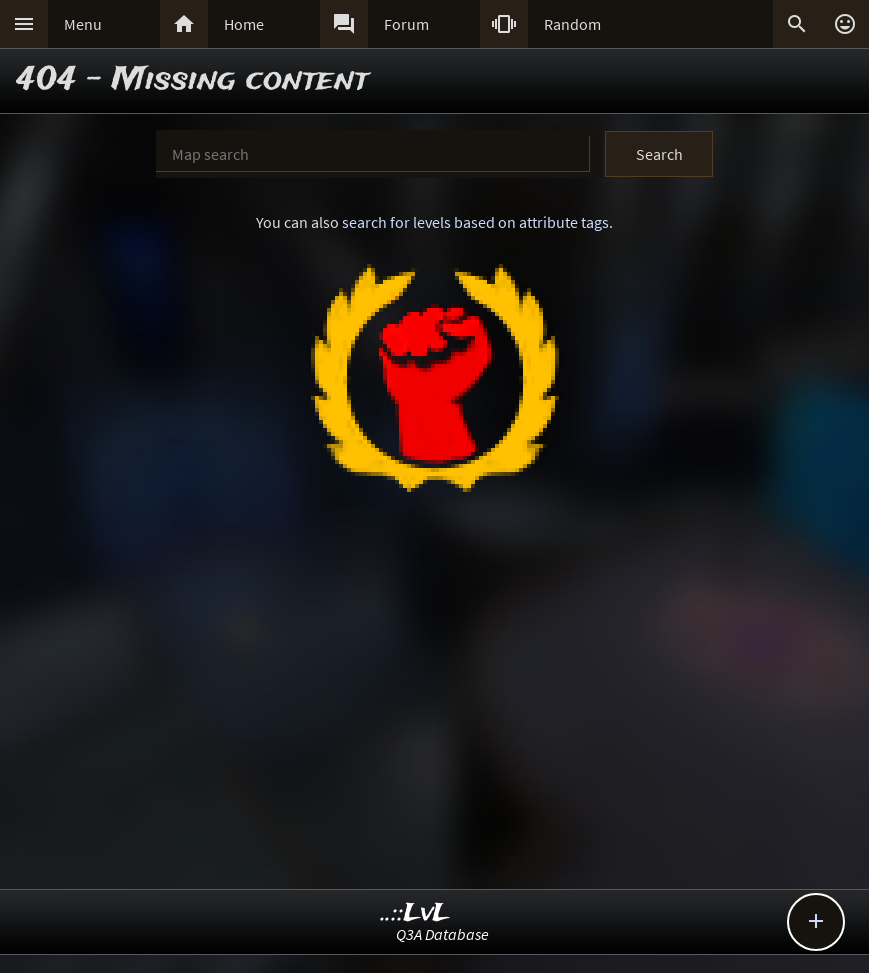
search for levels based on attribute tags (475, 222)
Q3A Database (442, 934)
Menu (83, 24)
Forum (406, 24)
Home (244, 24)
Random (572, 24)
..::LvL (415, 913)
